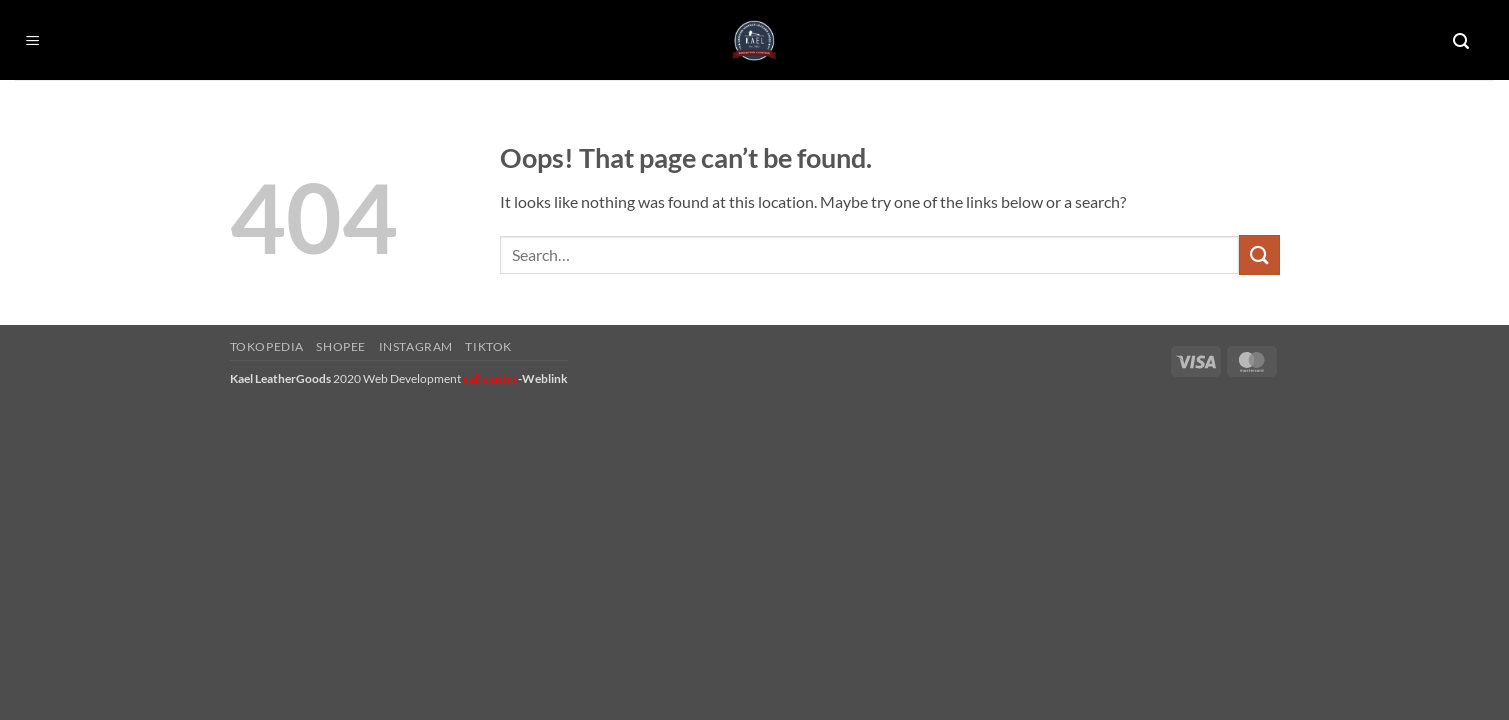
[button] (33, 41)
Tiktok (488, 346)
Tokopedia (267, 346)
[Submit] (1259, 254)
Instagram (416, 346)
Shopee (341, 346)
